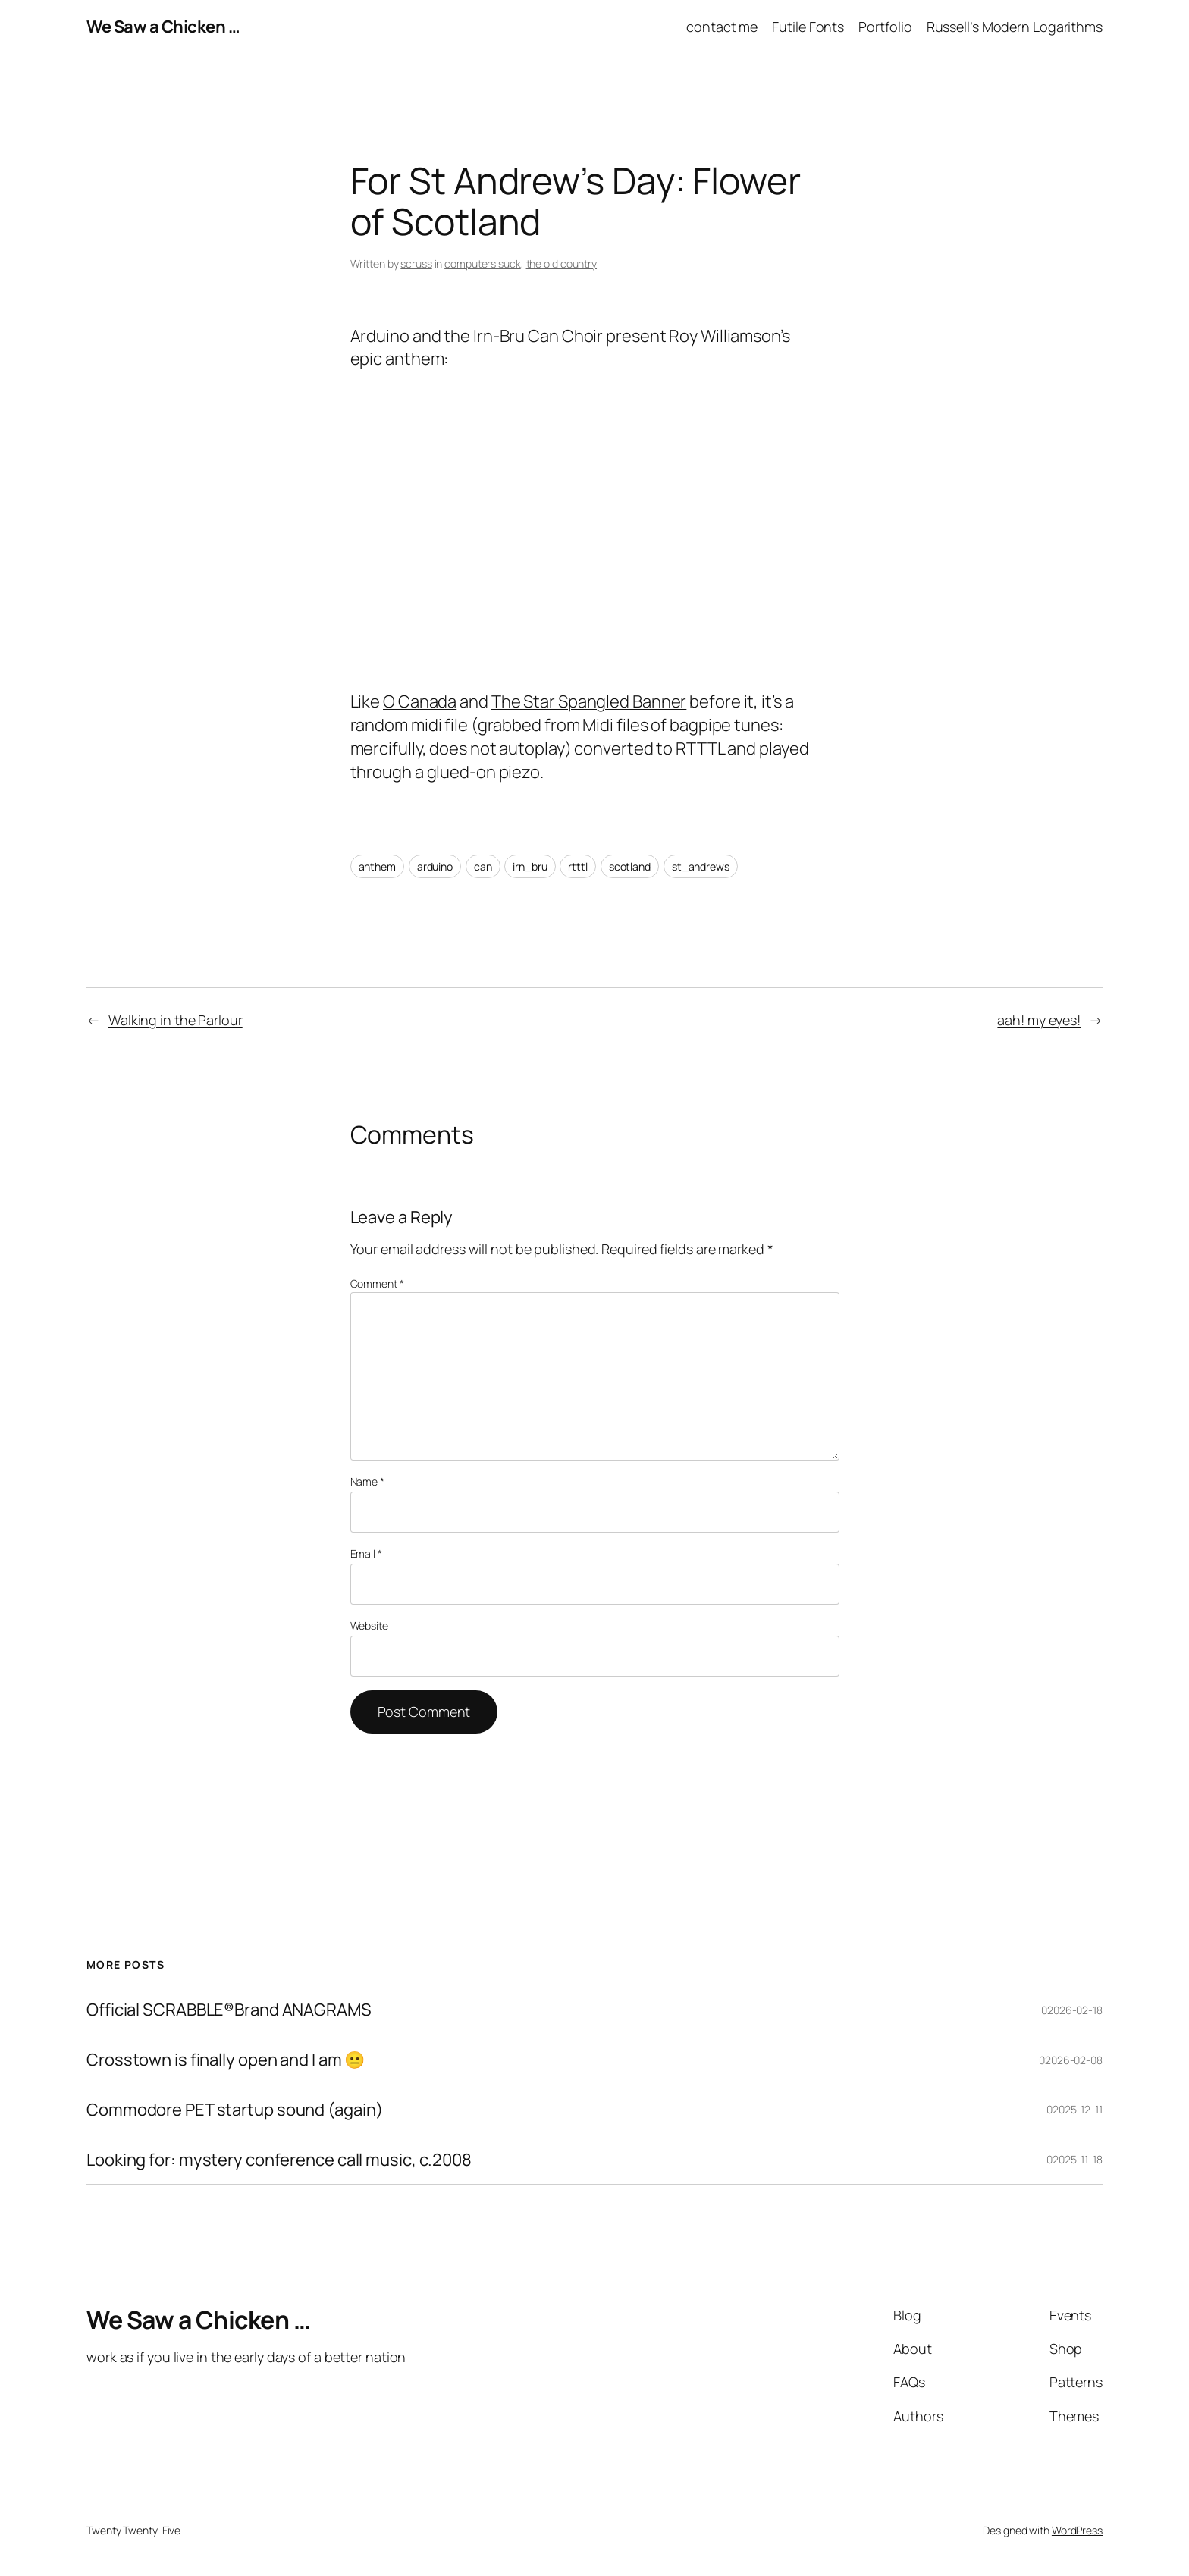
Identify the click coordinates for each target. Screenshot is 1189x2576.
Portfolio (884, 26)
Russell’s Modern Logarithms (1015, 26)
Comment (377, 1283)
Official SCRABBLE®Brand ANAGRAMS (229, 2009)
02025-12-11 (1074, 2109)
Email (366, 1553)
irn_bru (530, 866)
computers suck (482, 263)
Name (367, 1481)
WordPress (1077, 2530)
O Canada (419, 701)
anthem (377, 866)
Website (369, 1625)
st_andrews (700, 866)
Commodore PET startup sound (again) (234, 2110)
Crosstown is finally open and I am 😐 (225, 2059)
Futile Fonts (808, 26)
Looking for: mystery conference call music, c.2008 (279, 2160)
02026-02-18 (1072, 2010)
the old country (562, 263)
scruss (415, 263)
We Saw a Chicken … (163, 26)
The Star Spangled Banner (589, 701)
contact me (722, 26)
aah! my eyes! (1039, 1020)
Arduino (379, 336)
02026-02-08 (1071, 2060)
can (483, 866)
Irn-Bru (499, 336)
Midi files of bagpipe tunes (680, 725)
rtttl (578, 866)
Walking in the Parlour (175, 1020)
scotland (630, 866)
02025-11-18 (1074, 2159)
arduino (435, 866)
